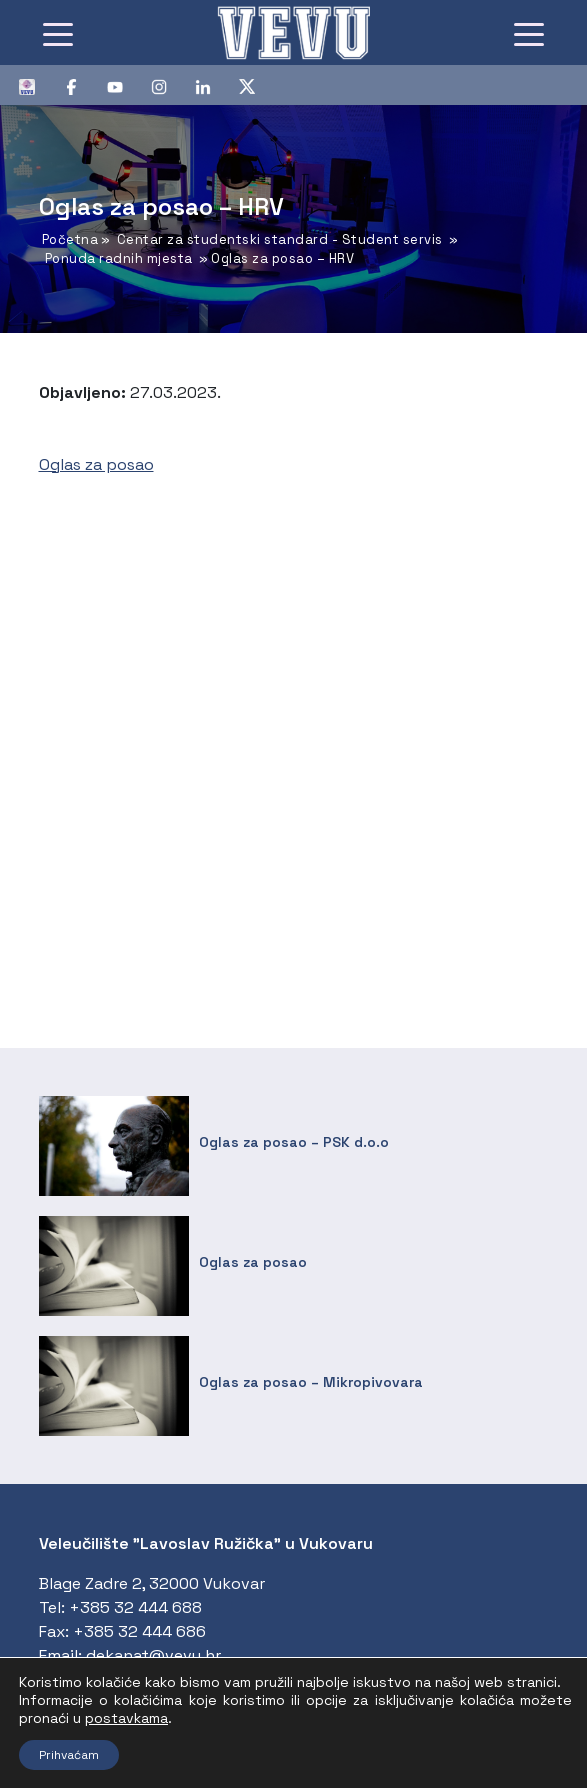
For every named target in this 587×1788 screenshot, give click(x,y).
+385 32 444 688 (135, 1607)
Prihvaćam (69, 1755)
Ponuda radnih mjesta (119, 258)
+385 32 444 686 (139, 1631)
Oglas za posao (96, 464)
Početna (70, 239)
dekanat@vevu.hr (153, 1655)
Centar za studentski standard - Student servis (280, 239)
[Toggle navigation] (58, 33)
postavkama (126, 1718)
